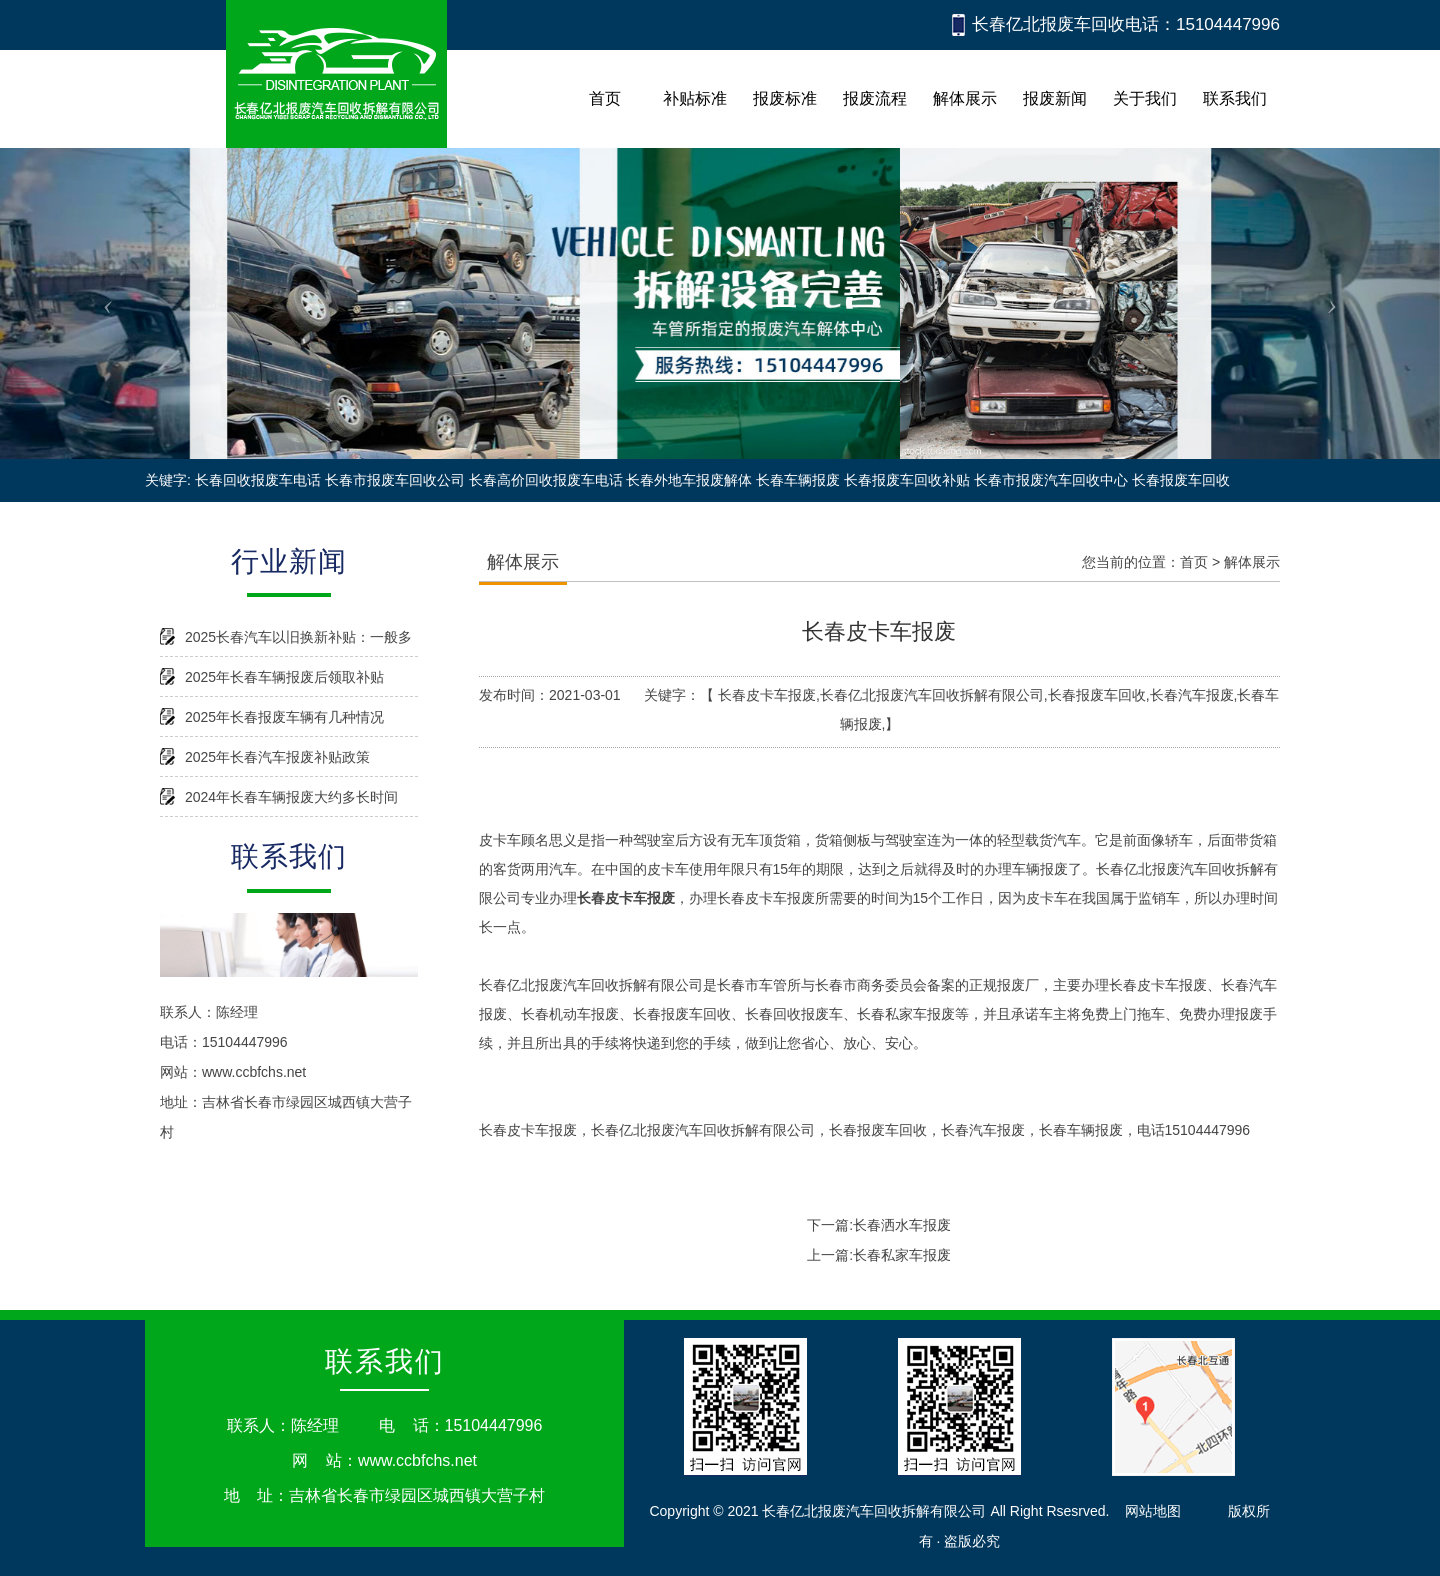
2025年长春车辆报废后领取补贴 (284, 677)
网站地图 (1153, 1511)
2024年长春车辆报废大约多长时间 (291, 797)
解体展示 (1252, 562)
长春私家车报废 (902, 1255)
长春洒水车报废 (902, 1225)
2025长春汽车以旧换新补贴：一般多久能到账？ (298, 643)
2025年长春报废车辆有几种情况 (284, 717)
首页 (1194, 562)
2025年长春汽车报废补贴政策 (277, 757)
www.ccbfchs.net (254, 1072)
